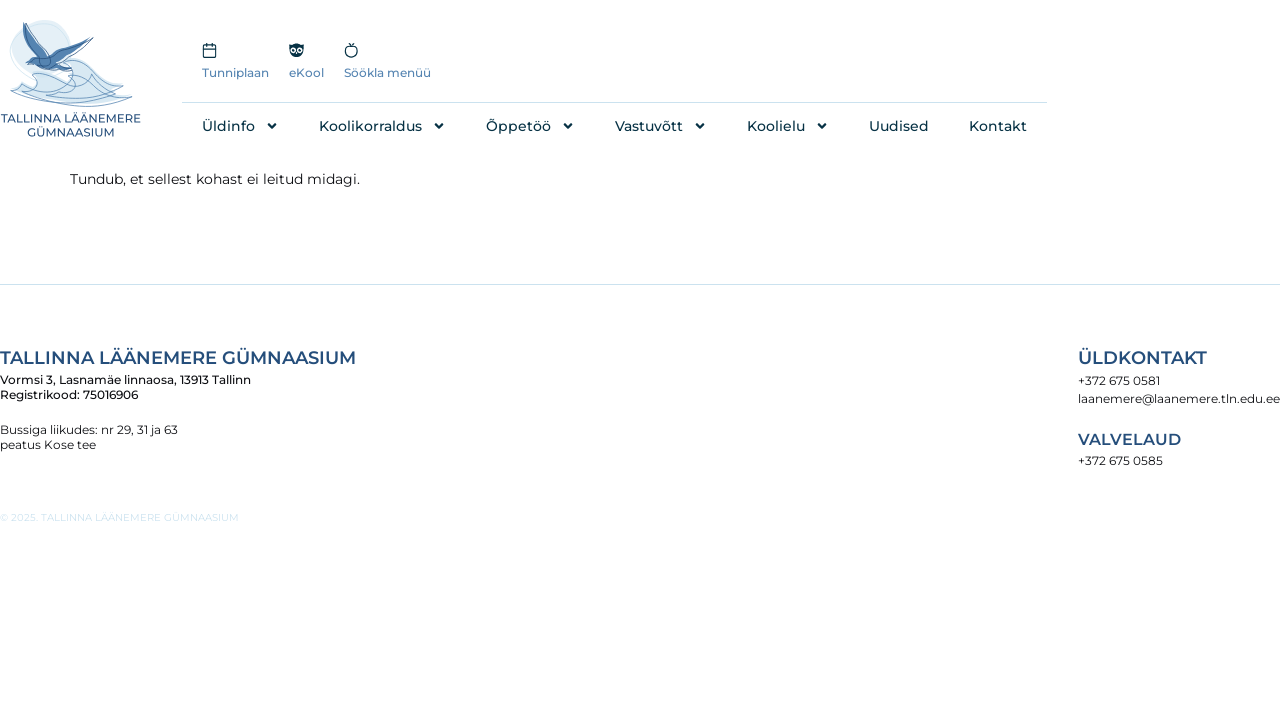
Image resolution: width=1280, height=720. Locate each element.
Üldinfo (240, 126)
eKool (306, 72)
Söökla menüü (387, 72)
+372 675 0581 (1119, 380)
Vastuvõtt (661, 126)
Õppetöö (530, 126)
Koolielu (788, 126)
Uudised (899, 126)
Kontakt (998, 126)
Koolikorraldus (382, 126)
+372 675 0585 (1120, 460)
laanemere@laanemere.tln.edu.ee (1179, 398)
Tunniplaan (235, 72)
